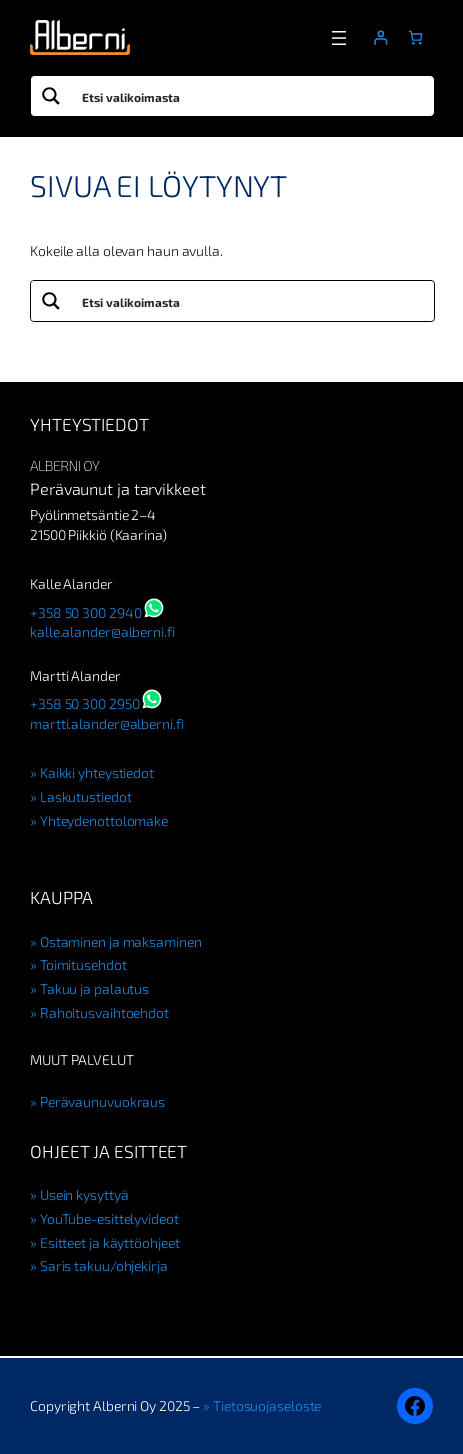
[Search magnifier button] (51, 96)
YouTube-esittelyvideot (109, 1218)
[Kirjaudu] (380, 37)
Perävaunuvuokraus (102, 1101)
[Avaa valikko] (339, 38)
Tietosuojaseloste (267, 1405)
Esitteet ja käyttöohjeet (110, 1242)
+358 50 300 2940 (85, 612)
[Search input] (253, 96)
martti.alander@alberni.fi (107, 723)
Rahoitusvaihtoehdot (104, 1012)
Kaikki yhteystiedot (97, 772)
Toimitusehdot (83, 964)
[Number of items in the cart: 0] (415, 37)
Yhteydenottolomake (104, 820)
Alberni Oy (64, 465)
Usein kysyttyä (84, 1194)
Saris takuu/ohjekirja (104, 1265)
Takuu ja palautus (94, 988)
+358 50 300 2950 (84, 703)
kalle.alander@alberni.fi (102, 631)
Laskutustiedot (86, 796)
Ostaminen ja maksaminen (121, 941)
